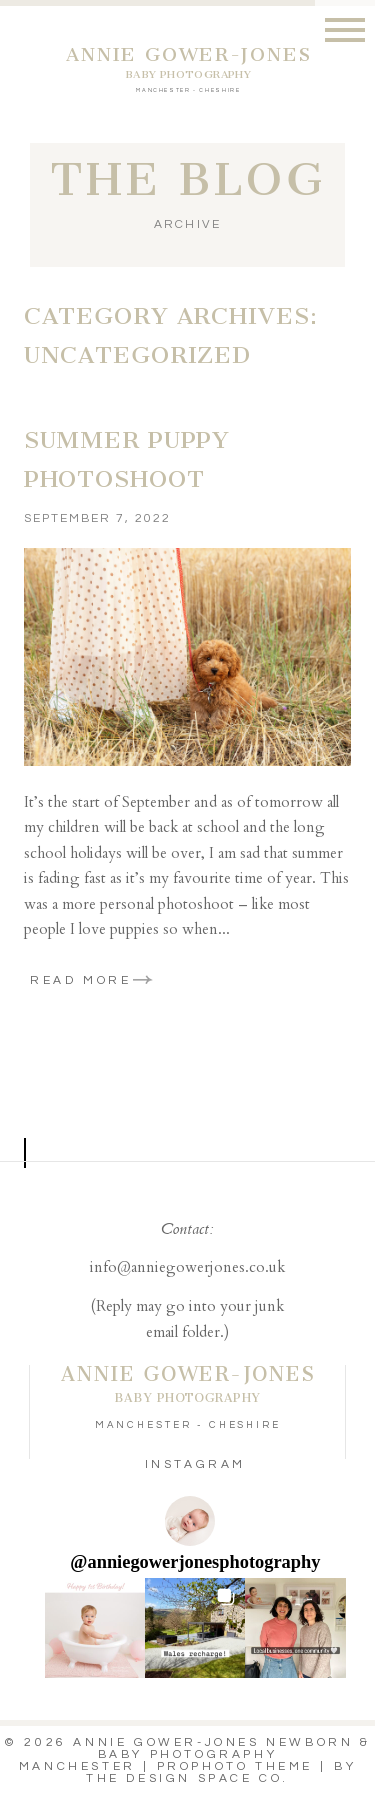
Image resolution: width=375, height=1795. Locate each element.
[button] (95, 1628)
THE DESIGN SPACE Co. (187, 1778)
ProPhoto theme (235, 1766)
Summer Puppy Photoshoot (127, 460)
